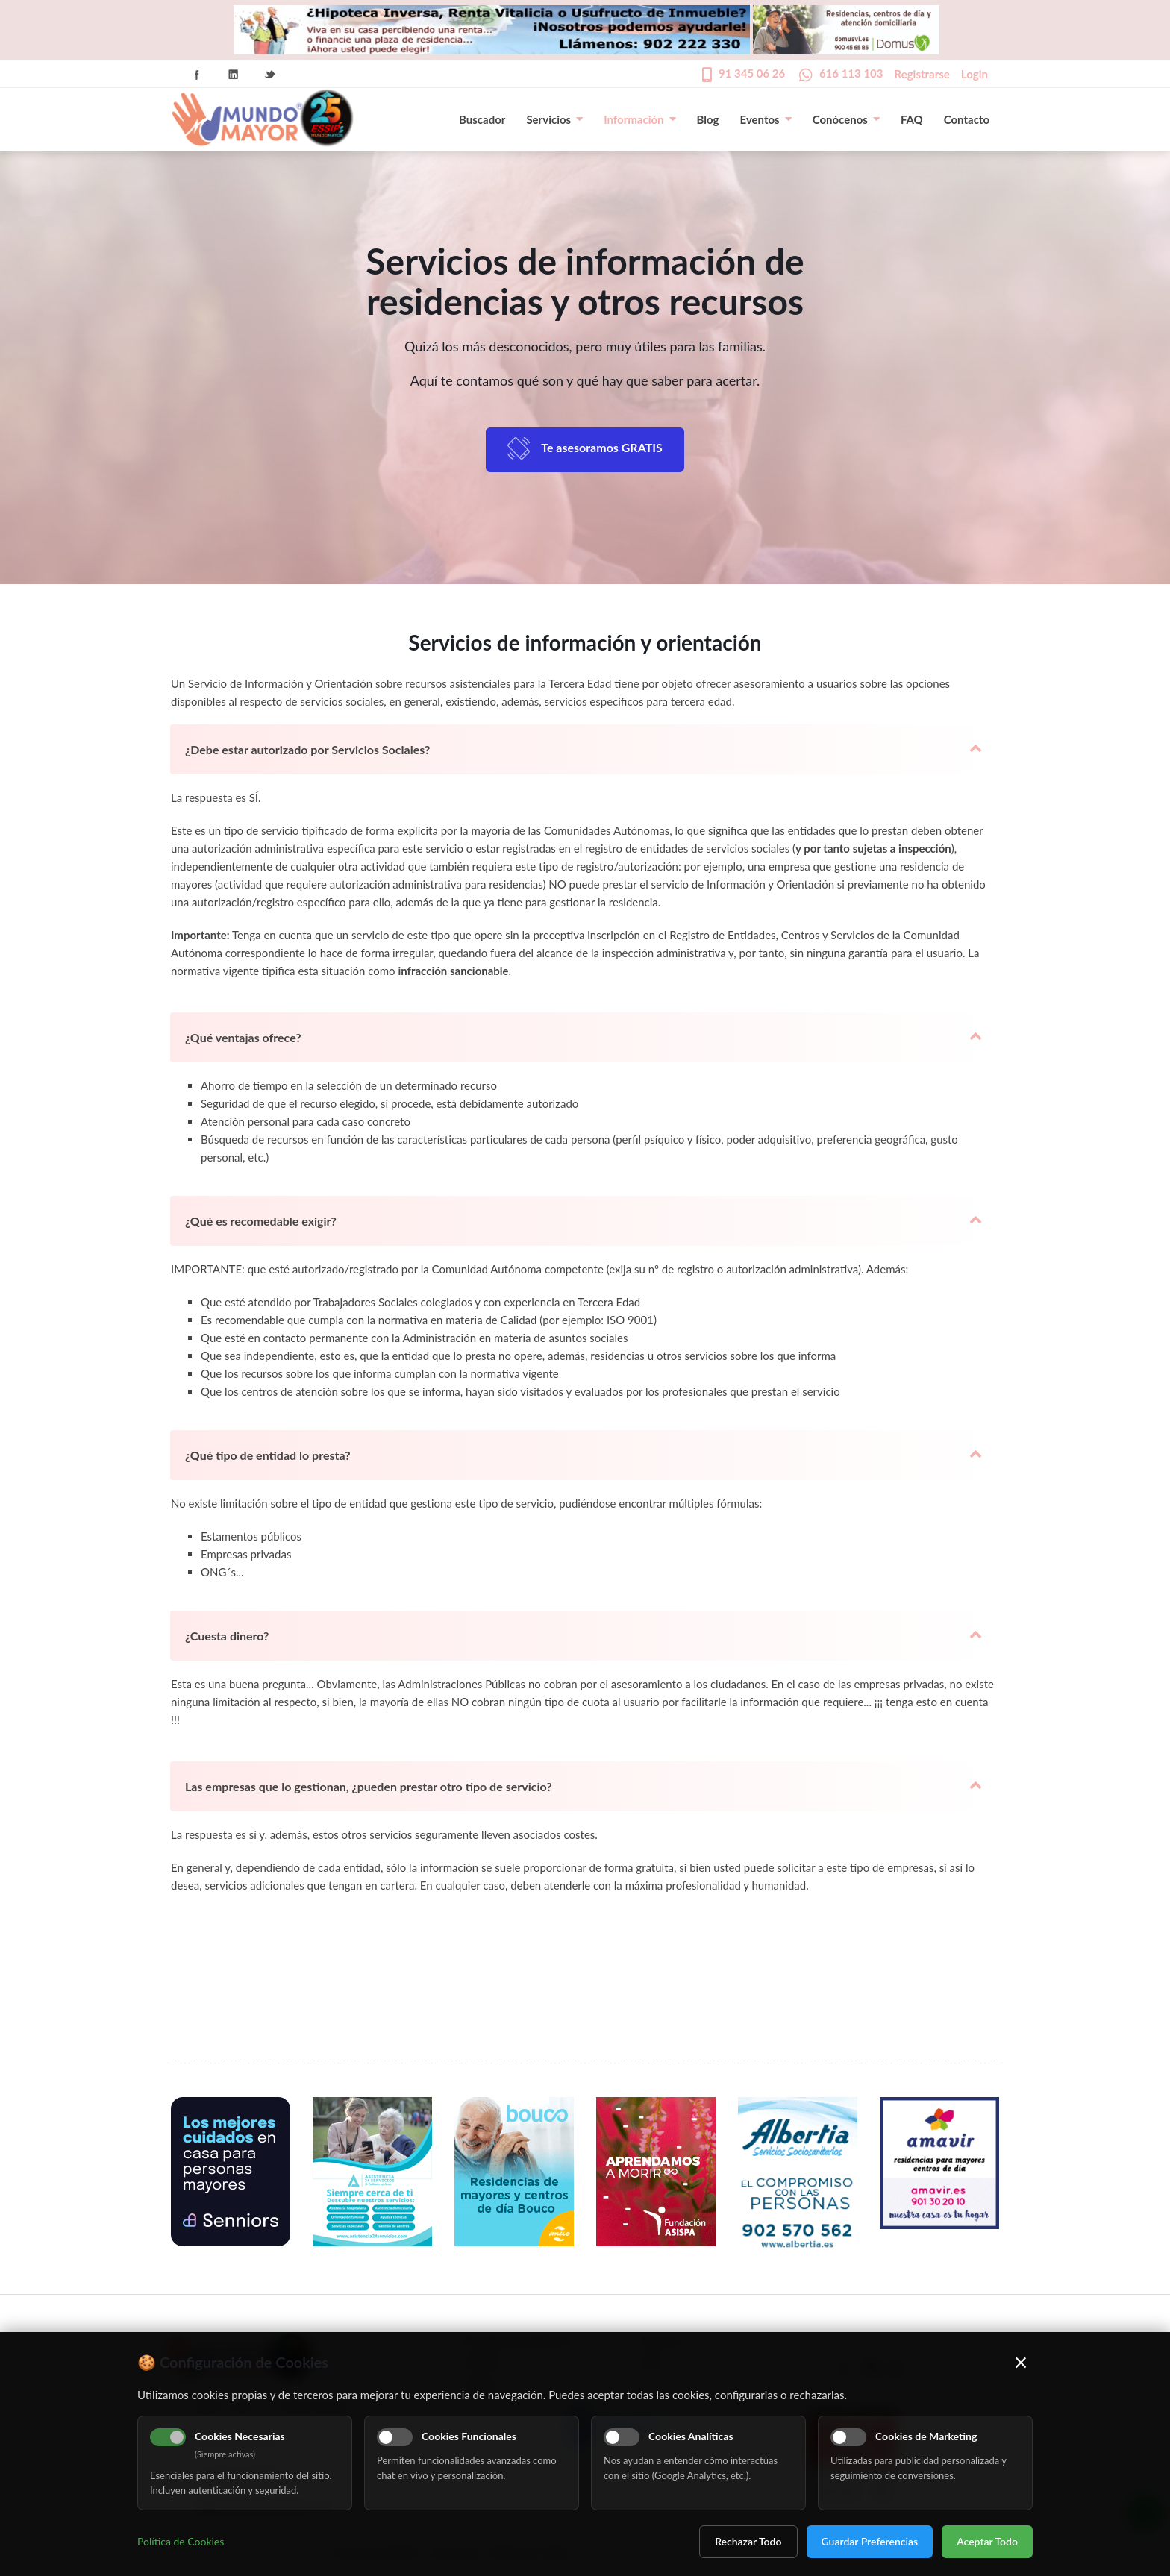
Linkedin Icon (233, 74)
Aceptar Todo (987, 2541)
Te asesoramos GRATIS (602, 447)
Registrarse (922, 74)
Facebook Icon (197, 74)
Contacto (966, 119)
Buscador (482, 119)
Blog (708, 119)
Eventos (766, 119)
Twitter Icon (270, 74)
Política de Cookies (180, 2541)
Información (639, 119)
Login (974, 74)
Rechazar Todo (748, 2541)
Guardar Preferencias (870, 2541)
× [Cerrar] (1021, 2362)
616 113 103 (851, 73)
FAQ (912, 119)
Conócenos (846, 119)
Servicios (554, 119)
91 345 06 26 (752, 73)
